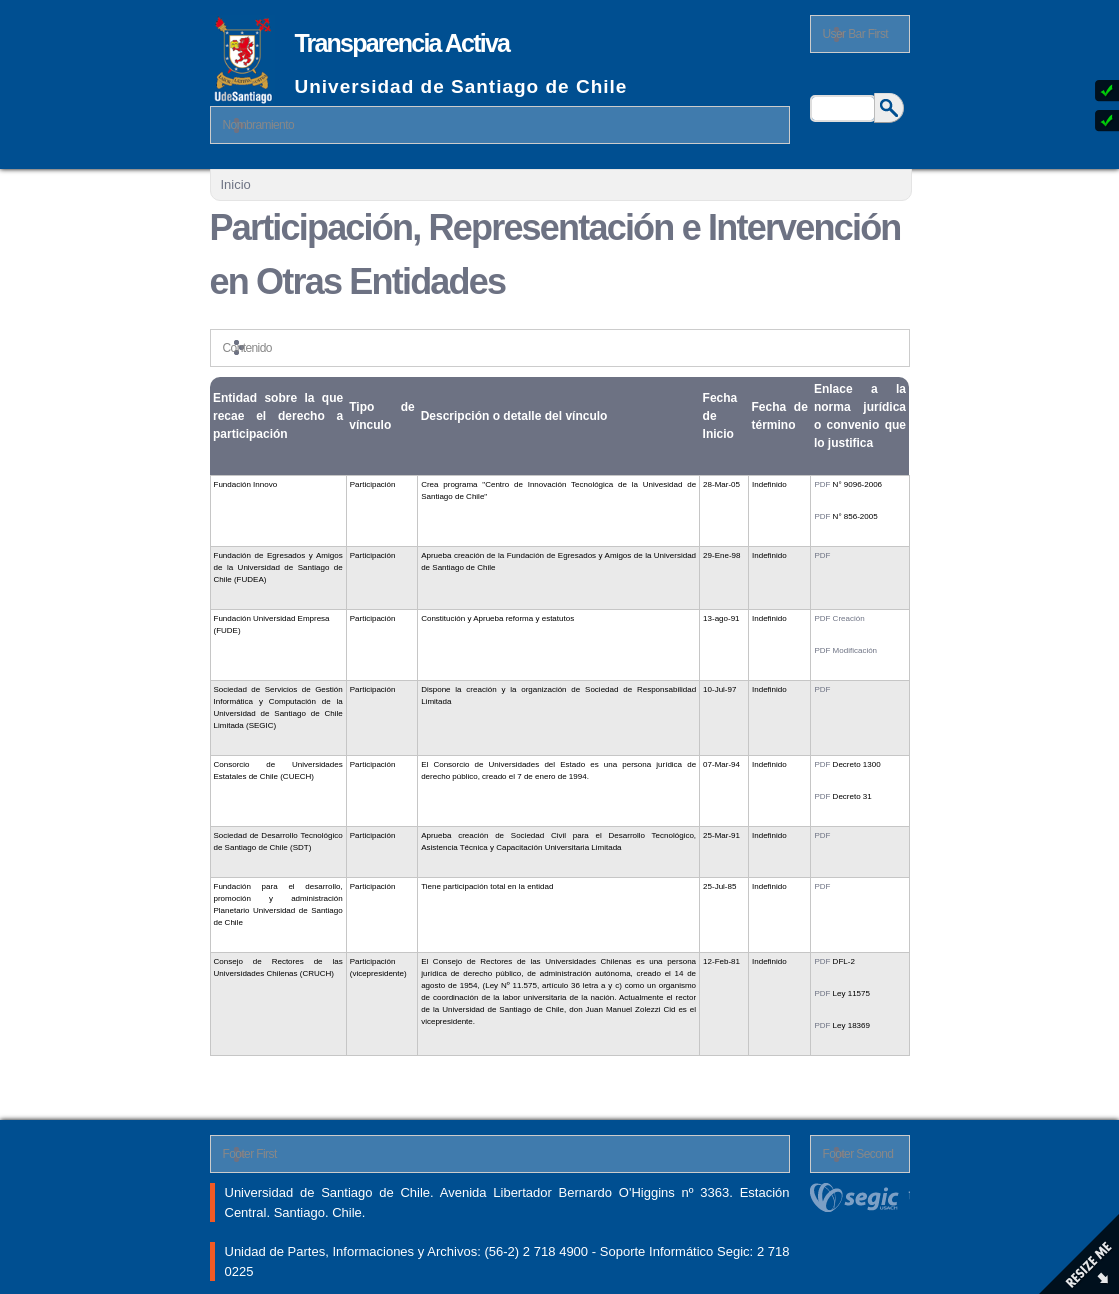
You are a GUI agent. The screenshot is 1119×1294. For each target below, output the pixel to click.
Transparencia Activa (402, 43)
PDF (822, 484)
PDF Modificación (845, 650)
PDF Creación (839, 618)
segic (860, 1197)
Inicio (236, 184)
